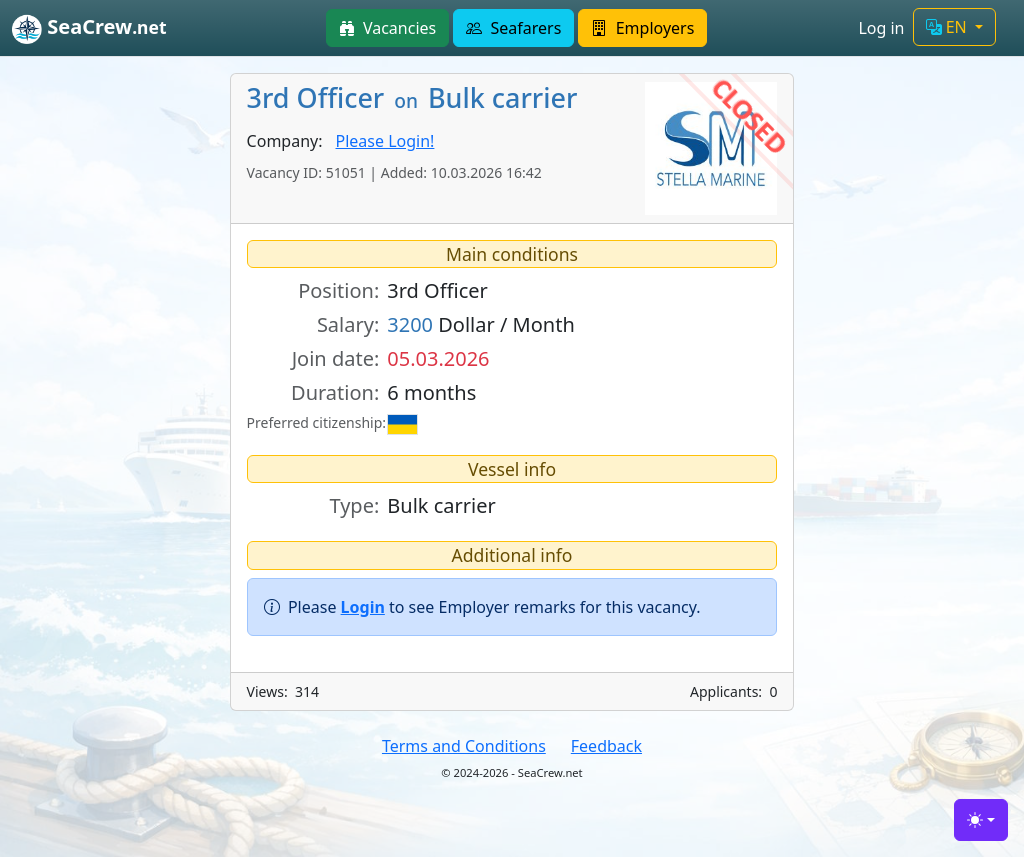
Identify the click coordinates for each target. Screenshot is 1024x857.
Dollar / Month (481, 324)
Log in (881, 28)
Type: (354, 505)
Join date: (336, 358)
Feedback (606, 746)
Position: (338, 290)
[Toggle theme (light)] (981, 820)
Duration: (335, 392)
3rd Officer (437, 290)
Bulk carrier (441, 505)
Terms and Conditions (464, 746)
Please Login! (385, 141)
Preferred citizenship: (313, 422)
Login (363, 607)
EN (948, 27)
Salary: (348, 324)
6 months (431, 392)
